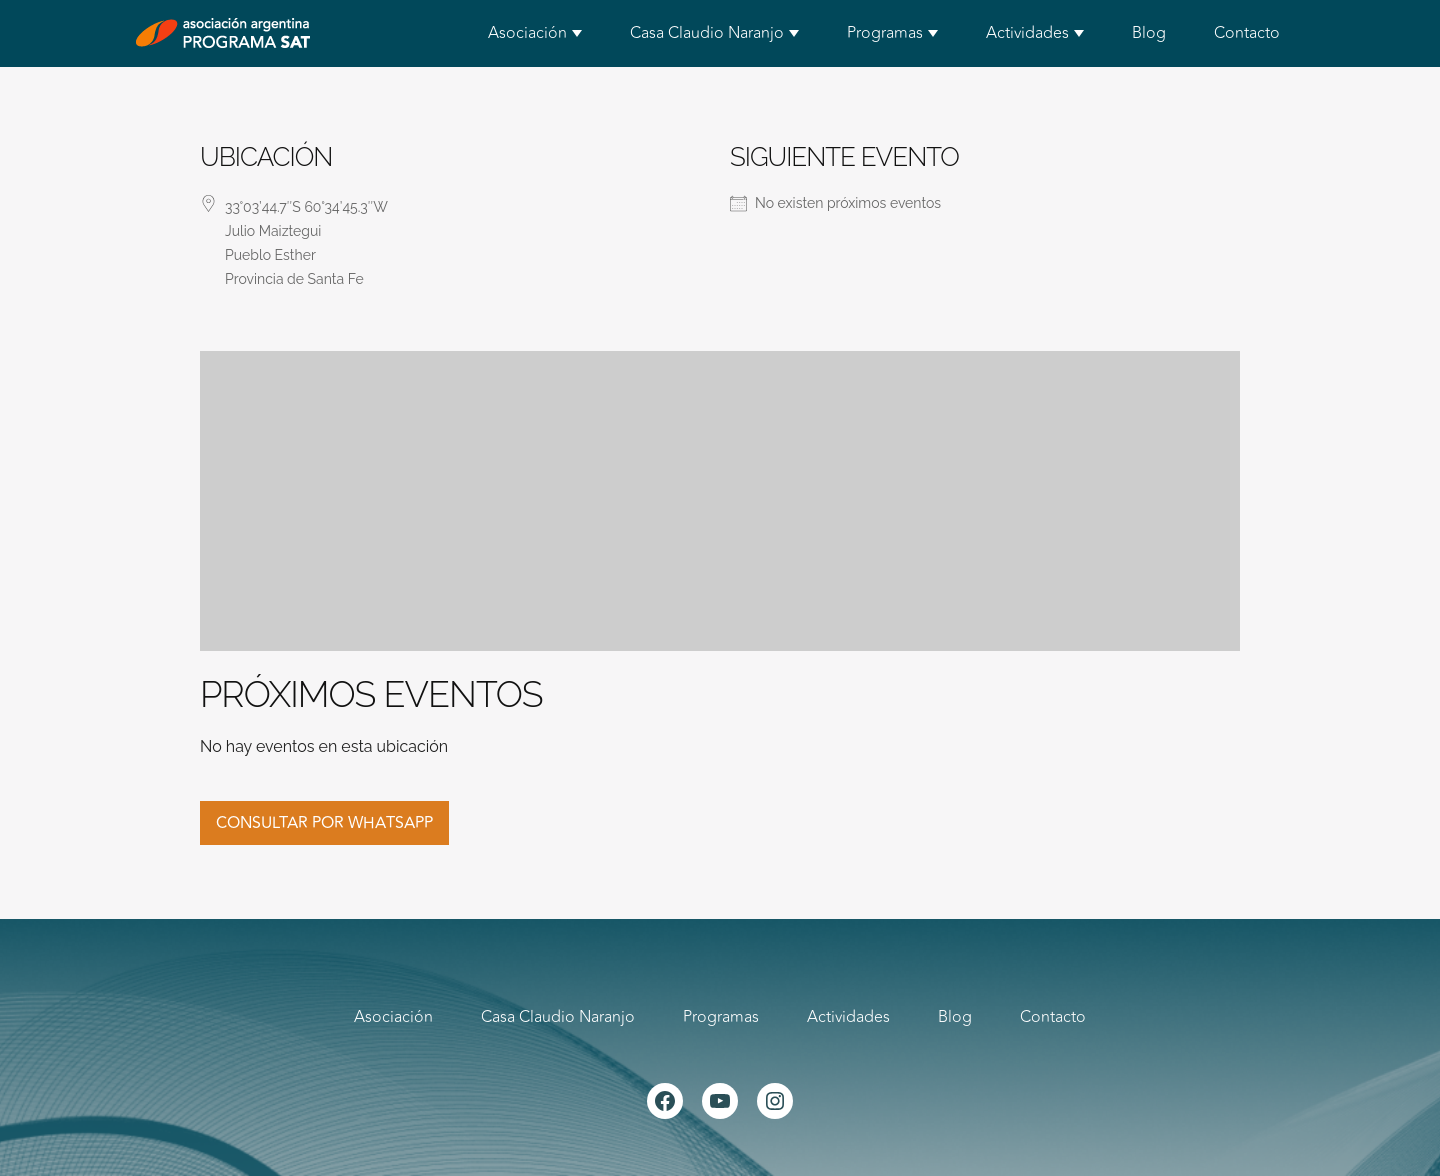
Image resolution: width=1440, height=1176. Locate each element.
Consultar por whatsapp (324, 823)
